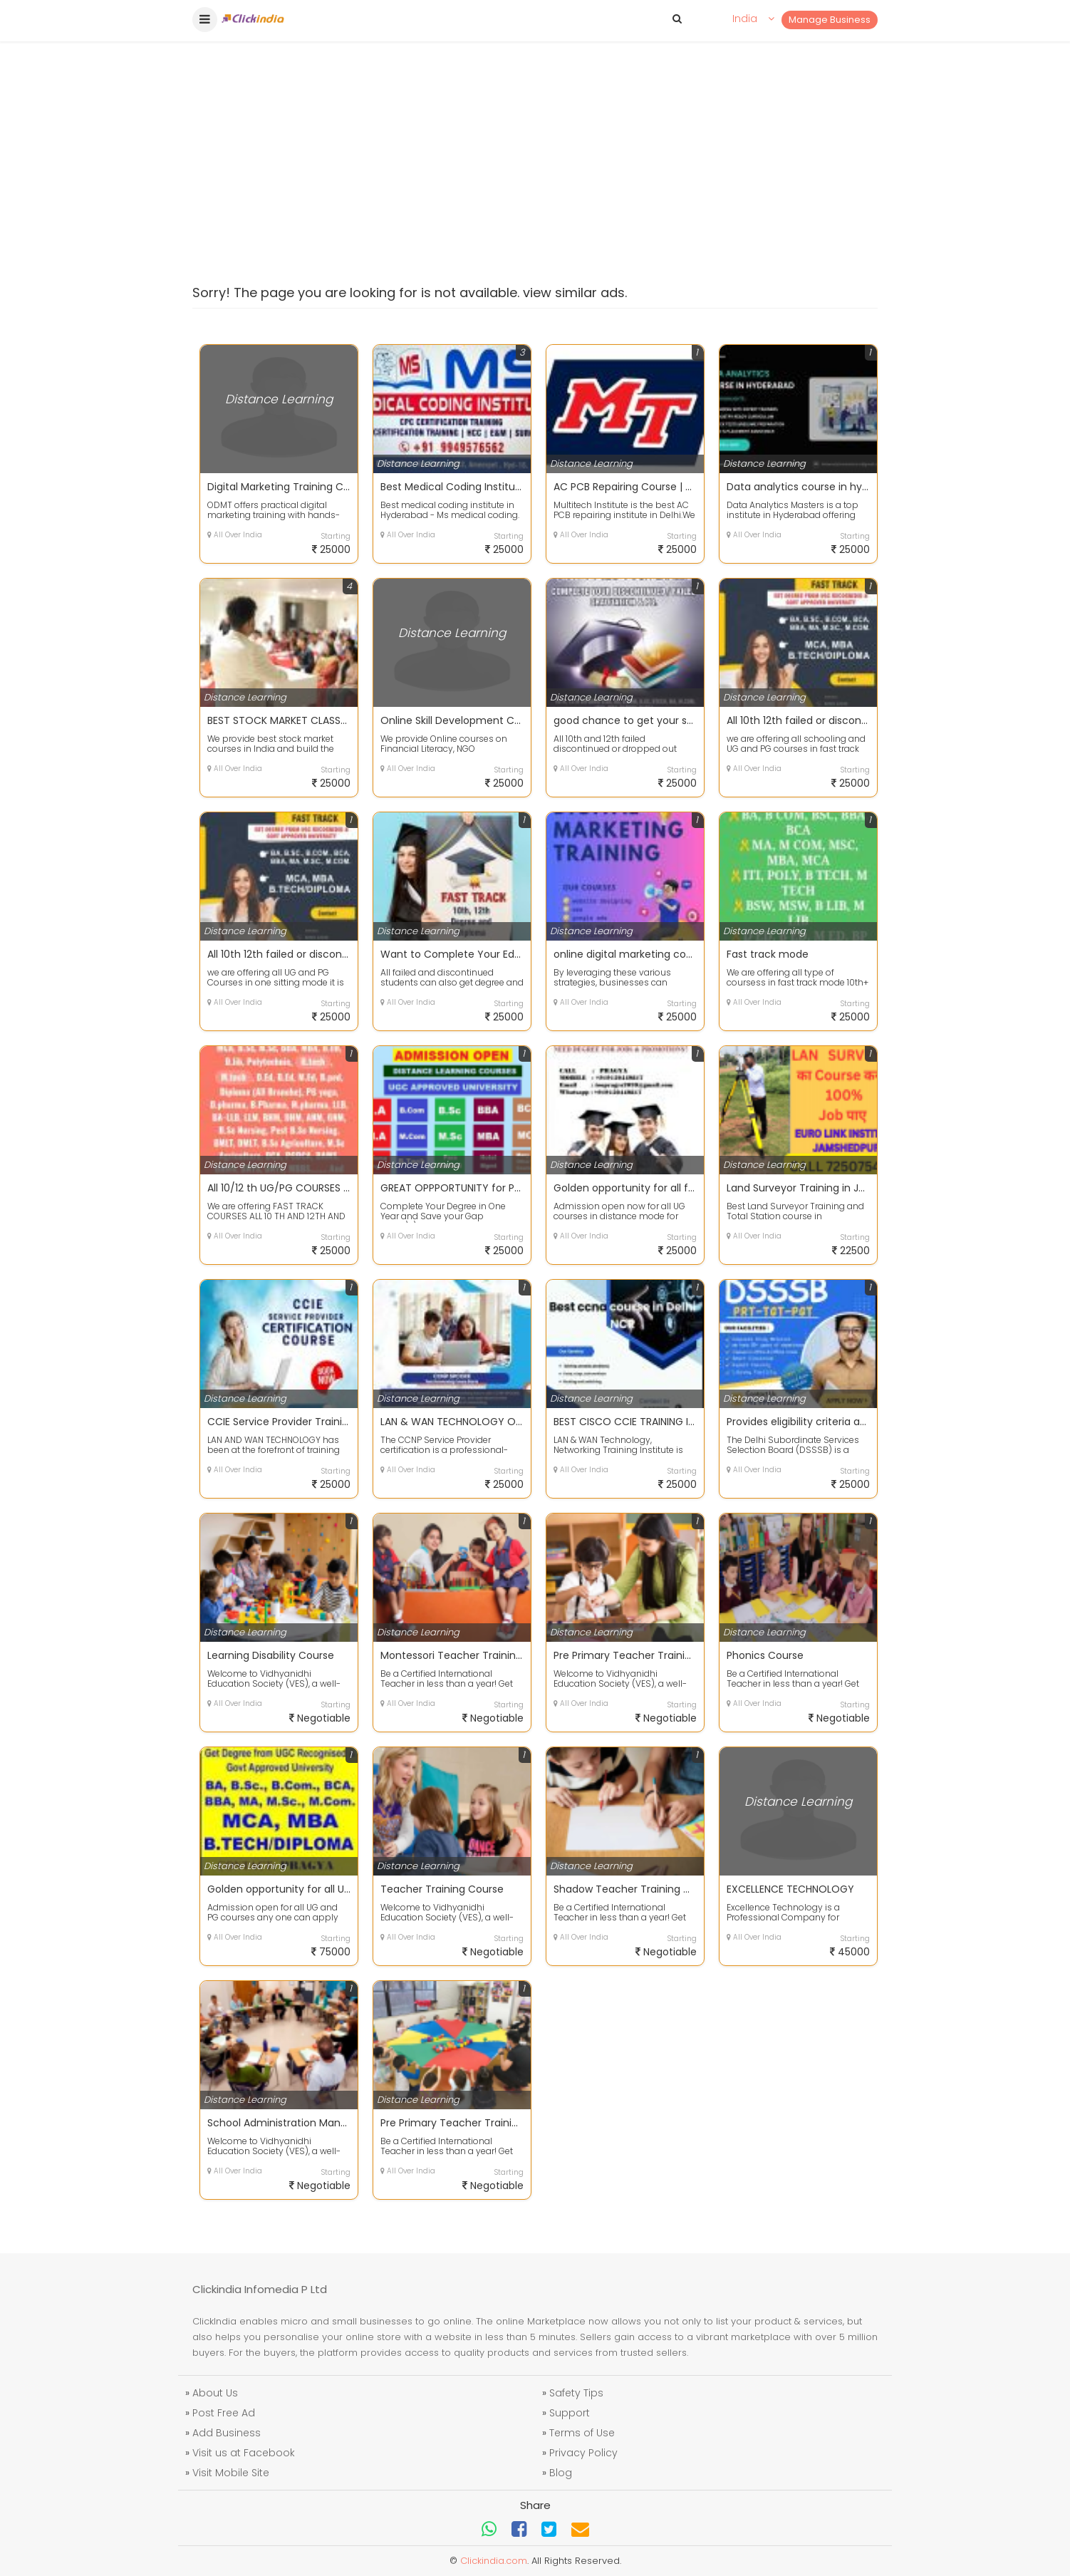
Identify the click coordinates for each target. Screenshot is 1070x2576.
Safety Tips (576, 2393)
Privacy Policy (583, 2453)
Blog (560, 2473)
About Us (215, 2393)
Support (569, 2413)
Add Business (226, 2433)
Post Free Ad (223, 2413)
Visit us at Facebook (243, 2453)
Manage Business (830, 19)
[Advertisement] (535, 128)
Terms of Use (582, 2433)
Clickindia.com (493, 2560)
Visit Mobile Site (230, 2473)
